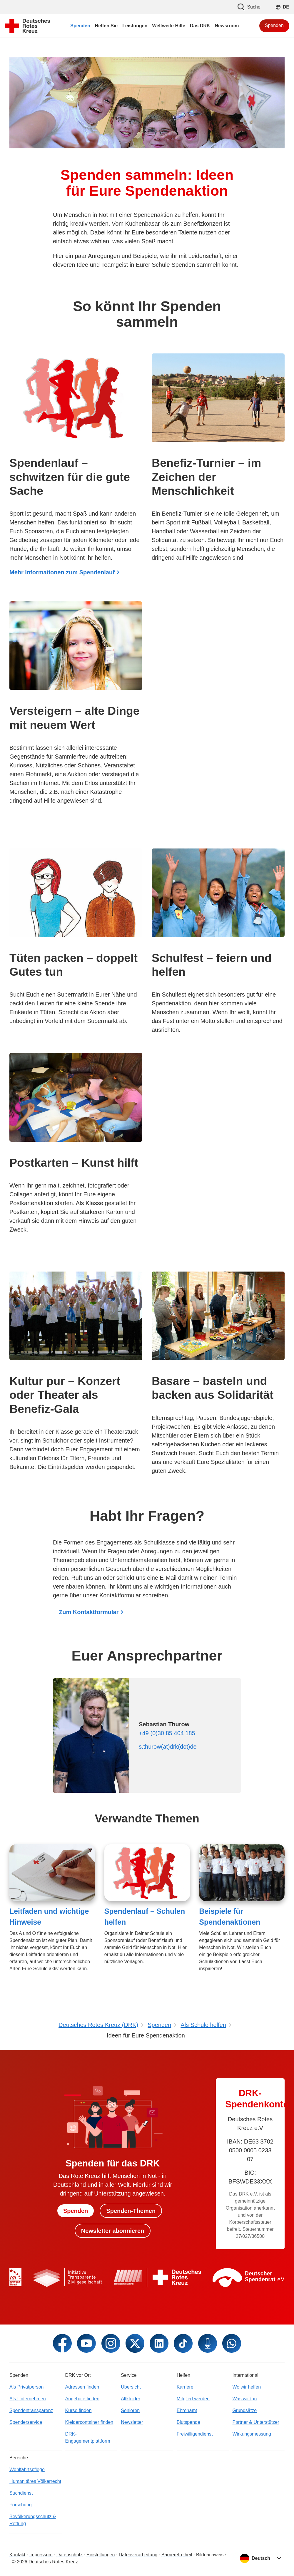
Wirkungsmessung (251, 2433)
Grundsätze (244, 2410)
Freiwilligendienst (195, 2433)
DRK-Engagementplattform (87, 2437)
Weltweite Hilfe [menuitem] (168, 25)
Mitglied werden (193, 2398)
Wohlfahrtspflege (27, 2469)
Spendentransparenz (31, 2410)
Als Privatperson (26, 2386)
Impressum (41, 2554)
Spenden (274, 25)
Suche (249, 7)
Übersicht (131, 2386)
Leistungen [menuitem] (134, 25)
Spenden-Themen (131, 2211)
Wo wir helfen (246, 2386)
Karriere (185, 2386)
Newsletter (132, 2422)
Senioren (130, 2410)
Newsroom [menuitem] (227, 25)
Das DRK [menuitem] (200, 25)
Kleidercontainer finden (89, 2422)
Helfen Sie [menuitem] (106, 25)
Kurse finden (78, 2410)
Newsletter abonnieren (112, 2231)
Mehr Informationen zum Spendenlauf (62, 572)
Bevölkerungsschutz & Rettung (32, 2520)
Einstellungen (100, 2554)
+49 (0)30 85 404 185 (167, 1733)
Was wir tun (244, 2398)
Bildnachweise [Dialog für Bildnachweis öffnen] (211, 2554)
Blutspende (188, 2422)
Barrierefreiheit (176, 2554)
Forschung (20, 2504)
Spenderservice (25, 2422)
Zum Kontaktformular (88, 1612)
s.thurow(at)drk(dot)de (168, 1746)
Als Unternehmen (27, 2398)
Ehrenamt (187, 2410)
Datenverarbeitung (138, 2554)
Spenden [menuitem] (80, 25)
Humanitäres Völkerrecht (35, 2481)
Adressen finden (82, 2386)
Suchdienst (21, 2493)
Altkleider (130, 2398)
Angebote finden (82, 2398)
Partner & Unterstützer (255, 2422)
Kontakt (17, 2554)
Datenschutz (69, 2554)
